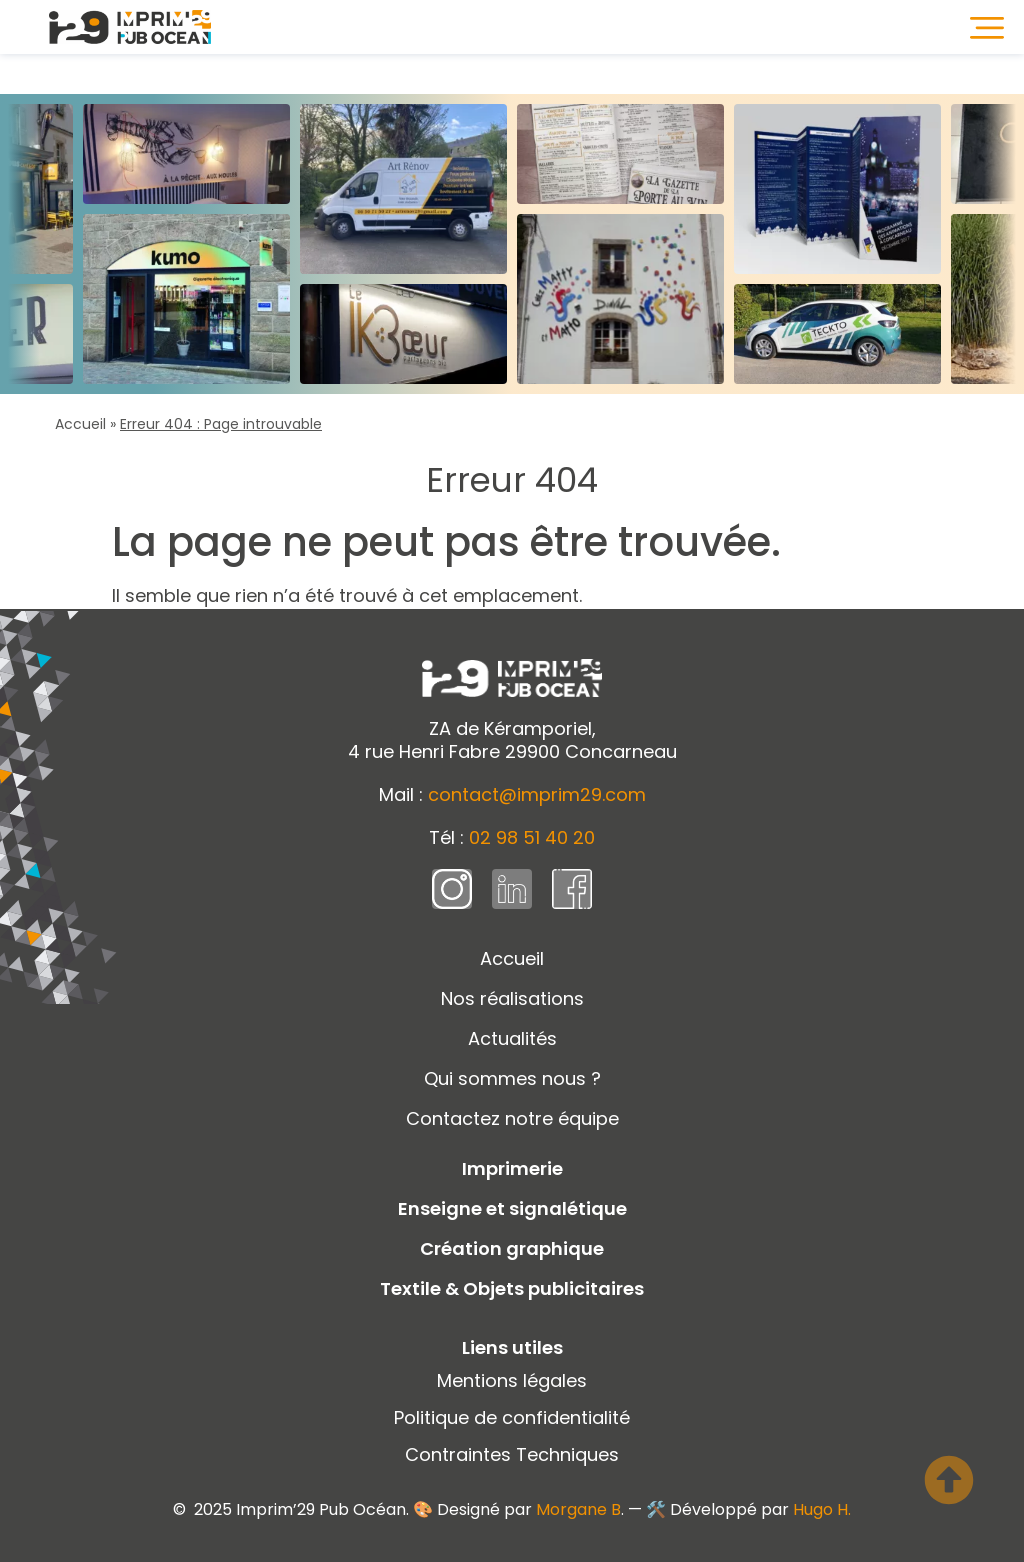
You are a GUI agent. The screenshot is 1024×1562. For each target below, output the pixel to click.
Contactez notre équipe (512, 1118)
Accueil (80, 424)
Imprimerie (512, 1168)
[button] (987, 27)
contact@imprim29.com (537, 794)
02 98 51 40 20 (532, 837)
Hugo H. (822, 1509)
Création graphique (512, 1248)
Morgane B (578, 1509)
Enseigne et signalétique (512, 1208)
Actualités (512, 1038)
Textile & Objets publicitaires (512, 1288)
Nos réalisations (512, 998)
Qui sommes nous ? (512, 1078)
